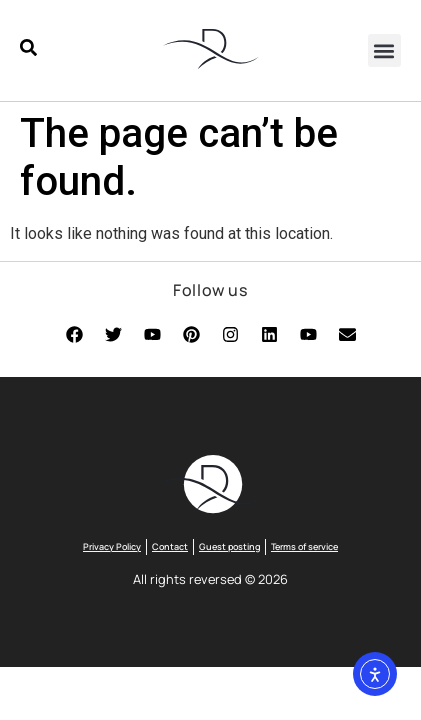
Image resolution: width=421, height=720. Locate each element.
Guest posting (229, 546)
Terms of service (304, 546)
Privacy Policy (112, 546)
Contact (170, 546)
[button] (384, 50)
